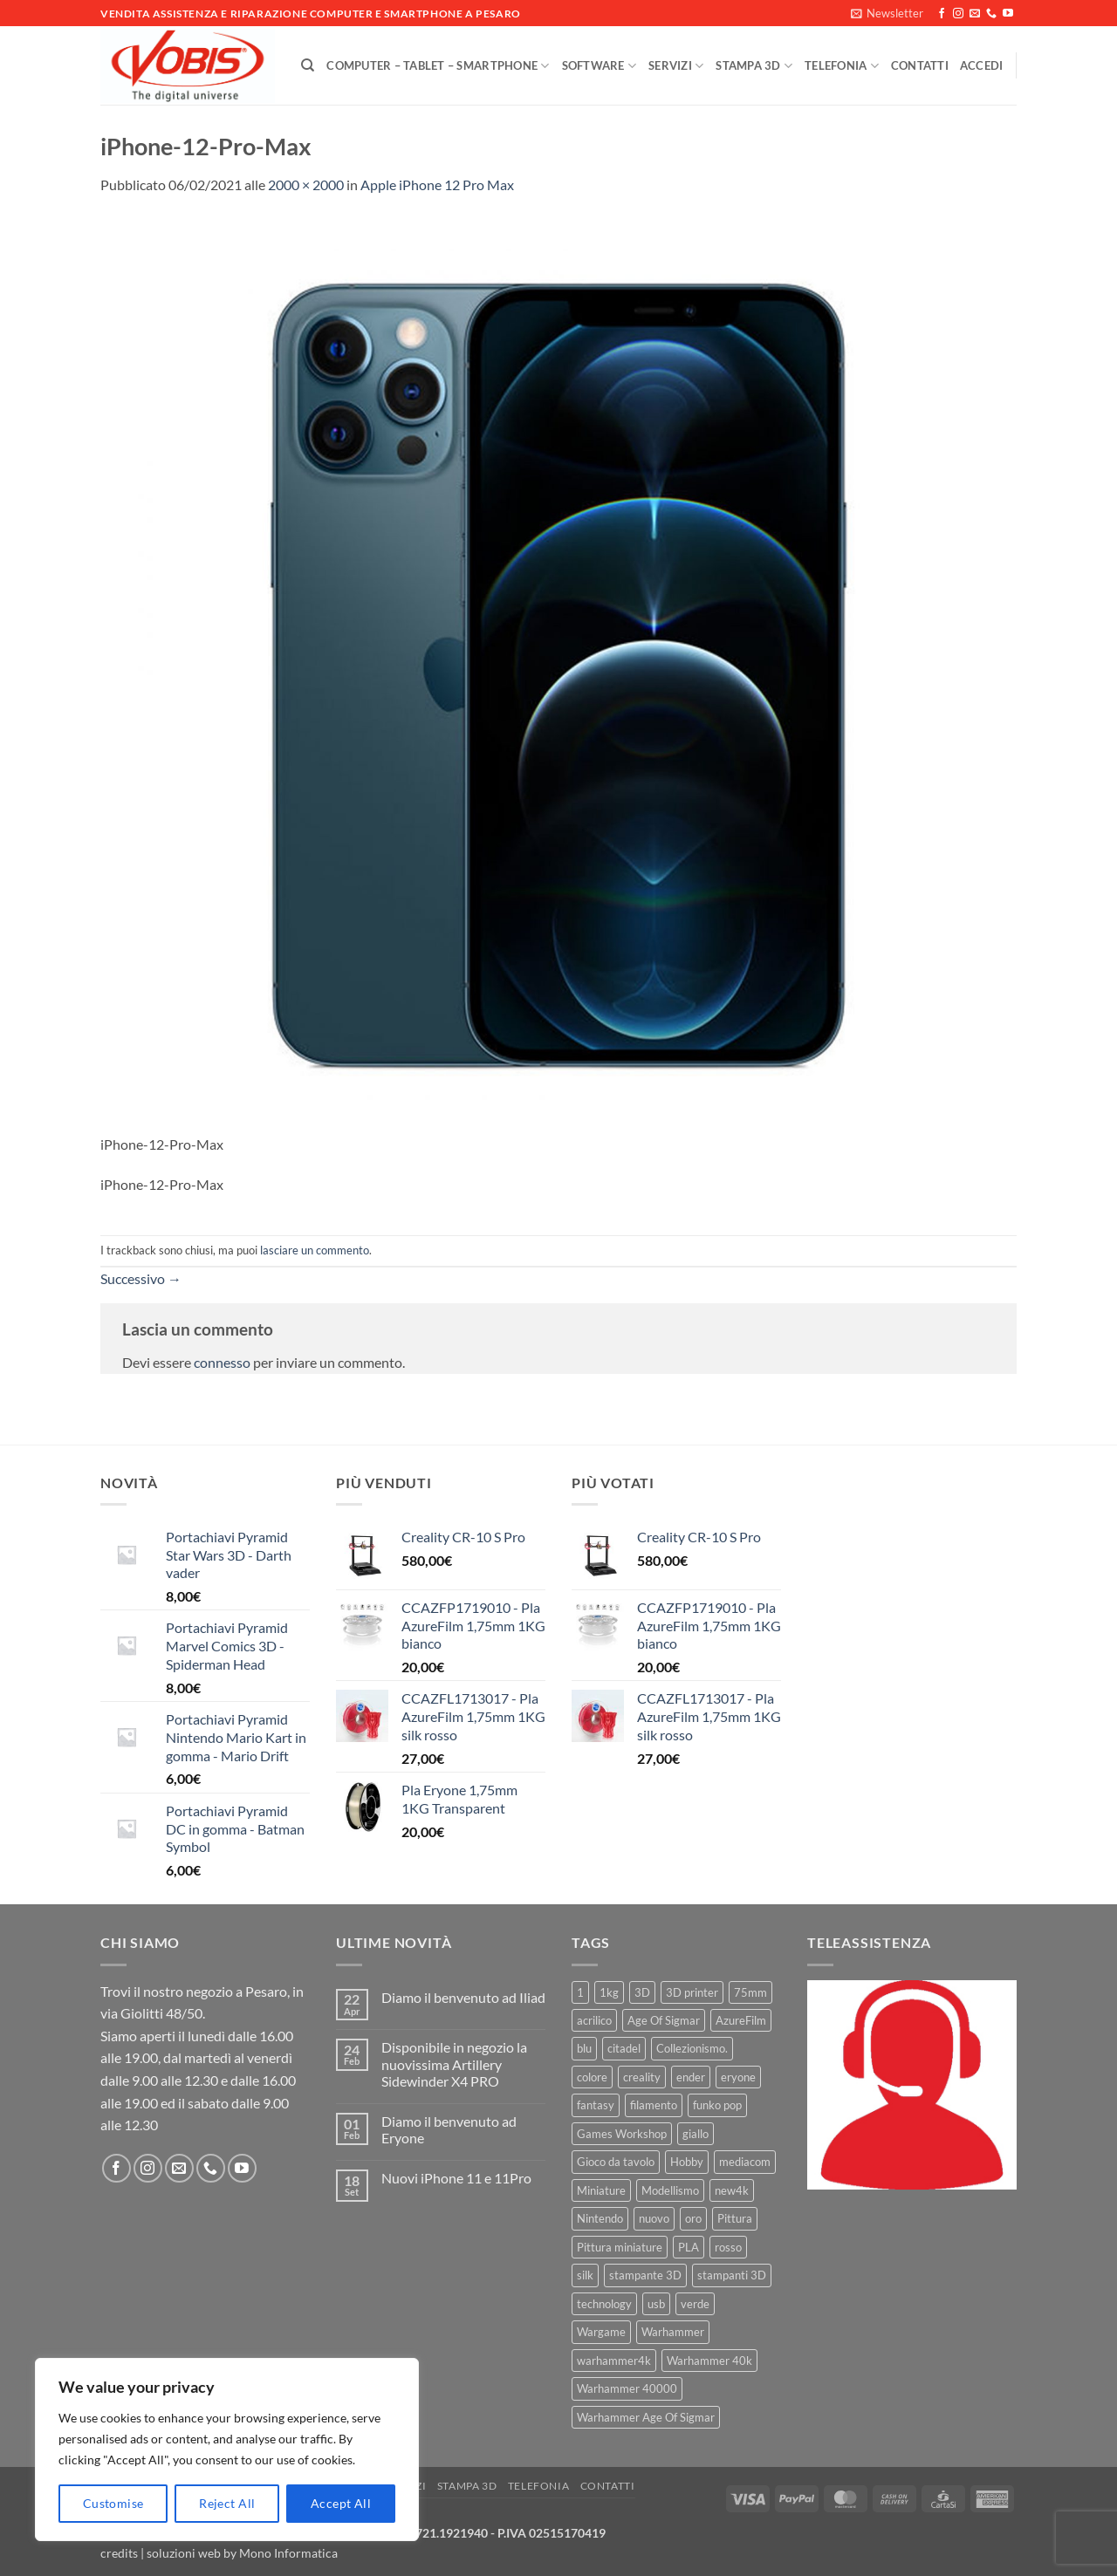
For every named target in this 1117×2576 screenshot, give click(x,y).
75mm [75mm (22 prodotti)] (750, 1992)
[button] (887, 13)
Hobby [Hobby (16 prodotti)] (686, 2162)
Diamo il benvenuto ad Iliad (463, 1997)
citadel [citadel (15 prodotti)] (624, 2048)
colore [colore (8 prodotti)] (592, 2077)
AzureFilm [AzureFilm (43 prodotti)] (741, 2020)
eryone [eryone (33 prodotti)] (738, 2077)
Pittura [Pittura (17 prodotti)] (734, 2218)
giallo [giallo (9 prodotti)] (695, 2134)
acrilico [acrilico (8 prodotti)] (594, 2020)
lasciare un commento (314, 1250)
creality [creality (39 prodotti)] (642, 2077)
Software (599, 66)
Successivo (141, 1278)
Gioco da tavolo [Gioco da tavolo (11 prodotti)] (615, 2162)
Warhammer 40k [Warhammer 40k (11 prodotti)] (709, 2361)
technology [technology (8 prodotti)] (604, 2304)
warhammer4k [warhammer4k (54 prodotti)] (614, 2361)
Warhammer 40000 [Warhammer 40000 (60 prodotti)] (627, 2388)
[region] (227, 2449)
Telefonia (842, 66)
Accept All (341, 2503)
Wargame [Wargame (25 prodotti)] (601, 2332)
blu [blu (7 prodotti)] (584, 2048)
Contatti (920, 65)
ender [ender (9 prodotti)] (690, 2077)
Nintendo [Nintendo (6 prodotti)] (600, 2218)
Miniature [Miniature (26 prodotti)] (601, 2190)
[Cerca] (307, 65)
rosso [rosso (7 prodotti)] (728, 2247)
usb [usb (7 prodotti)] (656, 2304)
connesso (222, 1362)
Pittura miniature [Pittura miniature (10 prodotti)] (619, 2247)
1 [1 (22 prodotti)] (580, 1992)
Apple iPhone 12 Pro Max (437, 184)
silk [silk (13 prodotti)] (585, 2275)
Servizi (675, 66)
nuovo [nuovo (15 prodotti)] (654, 2218)
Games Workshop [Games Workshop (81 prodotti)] (622, 2134)
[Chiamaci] (991, 14)
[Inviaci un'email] (975, 14)
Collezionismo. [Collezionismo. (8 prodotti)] (692, 2048)
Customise (113, 2503)
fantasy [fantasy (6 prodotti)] (595, 2105)
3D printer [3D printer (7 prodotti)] (692, 1992)
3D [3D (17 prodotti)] (642, 1992)
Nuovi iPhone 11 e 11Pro (456, 2177)
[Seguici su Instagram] (958, 14)
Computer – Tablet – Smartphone (437, 66)
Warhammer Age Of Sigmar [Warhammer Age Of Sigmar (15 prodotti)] (646, 2417)
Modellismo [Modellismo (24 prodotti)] (670, 2190)
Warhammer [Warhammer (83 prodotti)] (672, 2332)
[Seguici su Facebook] (941, 14)
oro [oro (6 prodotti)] (693, 2218)
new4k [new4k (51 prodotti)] (732, 2190)
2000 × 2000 (306, 184)
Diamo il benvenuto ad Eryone (449, 2129)
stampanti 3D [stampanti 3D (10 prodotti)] (731, 2275)
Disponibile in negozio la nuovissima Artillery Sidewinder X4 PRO (454, 2063)
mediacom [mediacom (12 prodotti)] (745, 2162)
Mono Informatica (288, 2552)
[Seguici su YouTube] (1008, 14)
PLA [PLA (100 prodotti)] (688, 2247)
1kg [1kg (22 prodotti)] (609, 1992)
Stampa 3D (754, 66)
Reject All (227, 2503)
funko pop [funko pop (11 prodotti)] (717, 2105)
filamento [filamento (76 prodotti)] (653, 2105)
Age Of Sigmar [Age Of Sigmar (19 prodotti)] (663, 2020)
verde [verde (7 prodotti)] (695, 2304)
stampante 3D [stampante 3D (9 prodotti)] (645, 2275)
